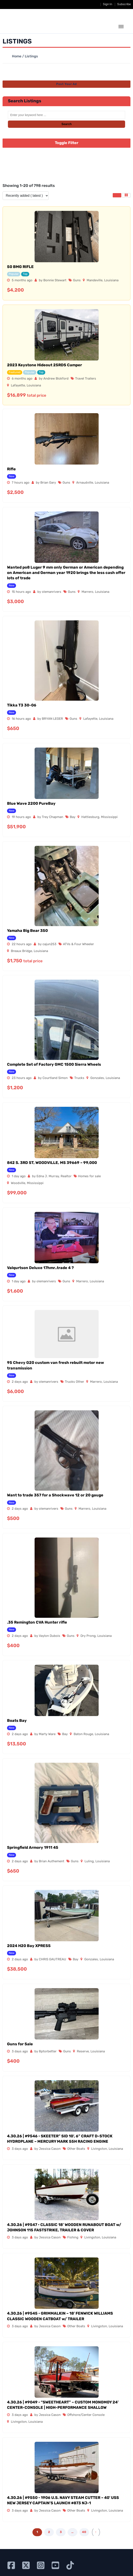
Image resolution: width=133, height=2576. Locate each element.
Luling (89, 1861)
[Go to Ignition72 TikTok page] (70, 2565)
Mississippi (109, 817)
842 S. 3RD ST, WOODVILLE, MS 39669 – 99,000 (52, 1163)
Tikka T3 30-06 (21, 705)
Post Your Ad (66, 84)
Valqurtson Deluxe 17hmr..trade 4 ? (40, 1268)
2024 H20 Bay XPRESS (29, 1946)
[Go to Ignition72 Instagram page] (40, 2565)
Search (66, 124)
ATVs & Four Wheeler (78, 944)
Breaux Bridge (21, 951)
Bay (72, 817)
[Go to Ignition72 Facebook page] (11, 2565)
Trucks (79, 1078)
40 (84, 2532)
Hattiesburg (90, 817)
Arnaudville (84, 482)
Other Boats (76, 2149)
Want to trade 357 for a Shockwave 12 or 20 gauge (55, 1495)
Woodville (18, 1183)
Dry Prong (88, 1636)
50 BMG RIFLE (20, 267)
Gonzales (97, 1078)
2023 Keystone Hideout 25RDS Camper (44, 365)
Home (16, 56)
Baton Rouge (83, 1734)
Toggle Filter (66, 143)
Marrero (87, 592)
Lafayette (18, 385)
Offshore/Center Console (86, 2415)
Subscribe (124, 4)
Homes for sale (89, 1176)
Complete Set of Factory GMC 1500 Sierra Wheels (54, 1065)
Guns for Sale (20, 2044)
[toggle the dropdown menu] (121, 26)
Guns (77, 280)
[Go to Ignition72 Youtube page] (55, 2565)
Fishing (72, 2237)
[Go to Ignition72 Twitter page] (26, 2565)
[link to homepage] (27, 26)
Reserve (83, 2051)
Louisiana (111, 280)
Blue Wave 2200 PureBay (31, 804)
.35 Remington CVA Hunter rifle (37, 1623)
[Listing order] (26, 195)
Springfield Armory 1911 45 (32, 1848)
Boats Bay (17, 1721)
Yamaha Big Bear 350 (27, 931)
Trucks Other (74, 1382)
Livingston (99, 2149)
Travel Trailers (85, 378)
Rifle (11, 469)
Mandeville (94, 280)
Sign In (107, 4)
